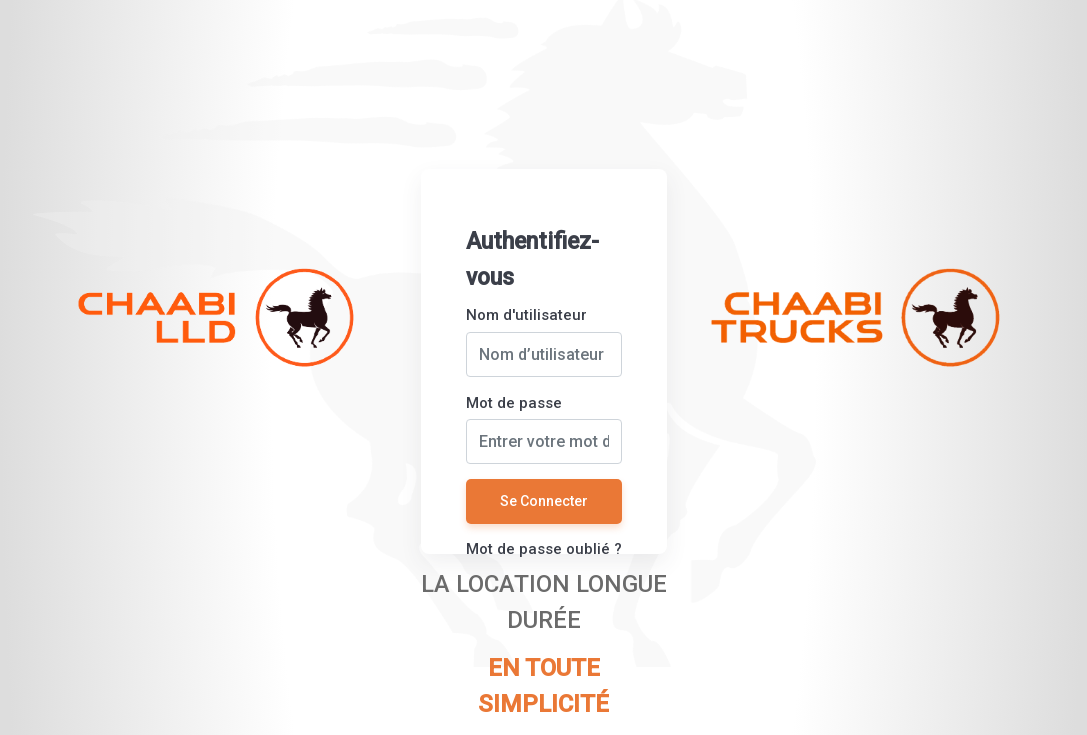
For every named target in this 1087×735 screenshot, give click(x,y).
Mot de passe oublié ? (544, 549)
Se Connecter (544, 501)
